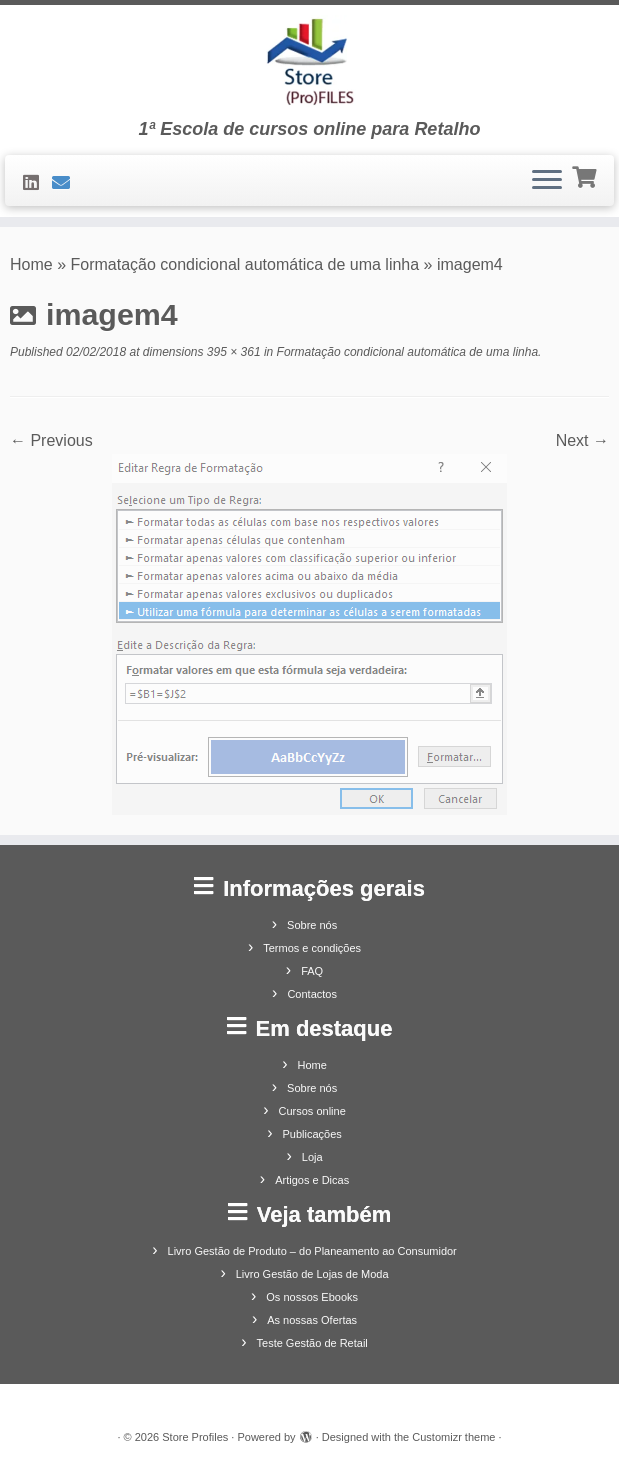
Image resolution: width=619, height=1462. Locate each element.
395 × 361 (232, 352)
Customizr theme (453, 1437)
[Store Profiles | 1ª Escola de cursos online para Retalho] (309, 62)
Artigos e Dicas (312, 1180)
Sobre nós (312, 925)
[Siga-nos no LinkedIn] (37, 183)
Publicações (312, 1134)
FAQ (312, 971)
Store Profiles (195, 1437)
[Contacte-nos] (67, 183)
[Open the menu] (547, 181)
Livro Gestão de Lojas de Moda (312, 1274)
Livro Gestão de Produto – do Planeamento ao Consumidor (312, 1251)
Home (31, 264)
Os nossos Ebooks (312, 1297)
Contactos (312, 994)
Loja (312, 1157)
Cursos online (312, 1111)
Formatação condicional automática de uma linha (245, 264)
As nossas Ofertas (312, 1320)
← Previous (51, 440)
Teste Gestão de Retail (312, 1343)
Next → (582, 440)
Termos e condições (312, 948)
